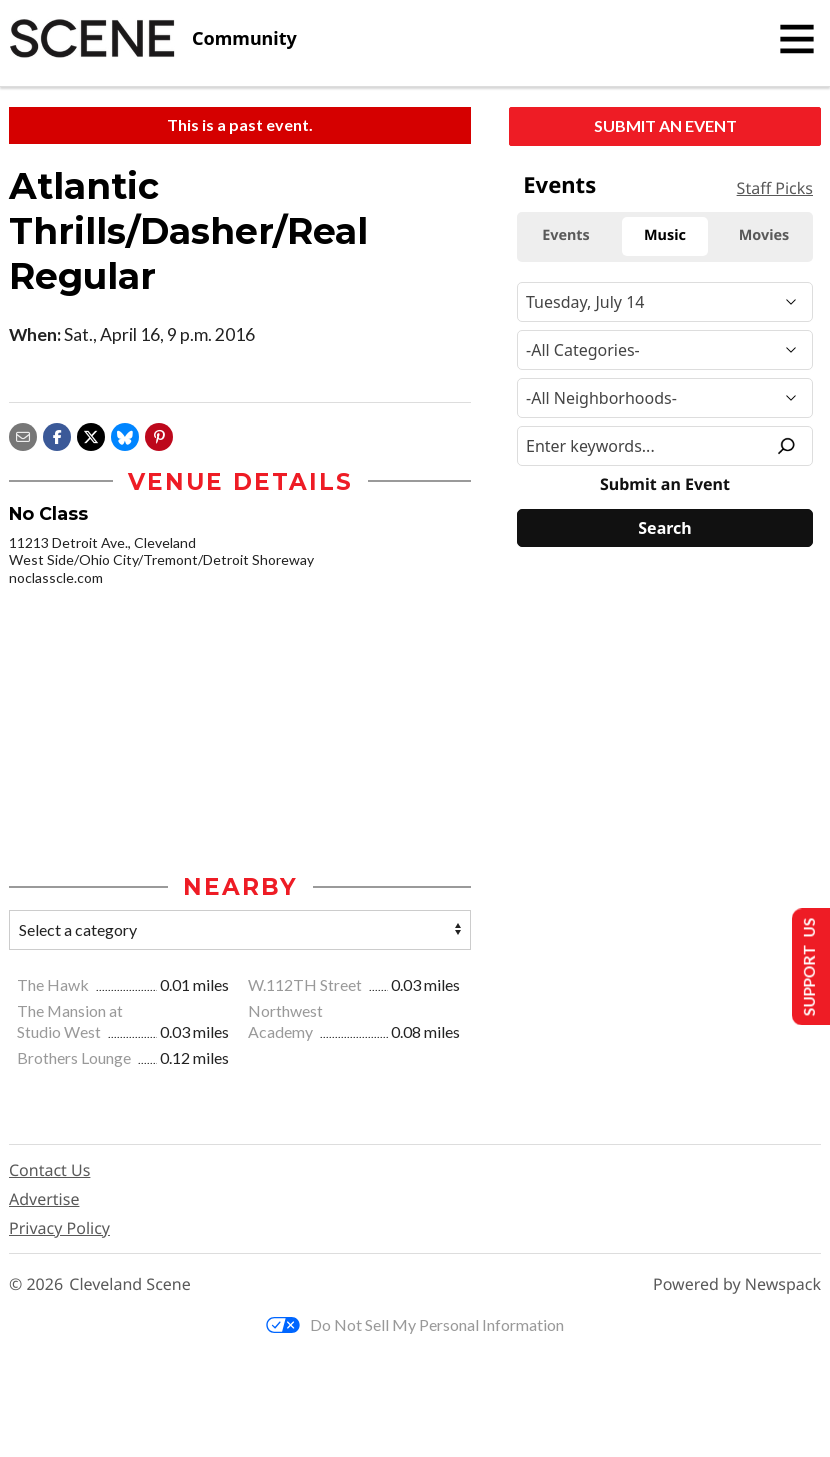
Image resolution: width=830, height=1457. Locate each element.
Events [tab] (566, 235)
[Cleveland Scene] (153, 39)
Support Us (806, 966)
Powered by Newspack (737, 1285)
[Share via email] (23, 434)
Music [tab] (665, 235)
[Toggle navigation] (797, 39)
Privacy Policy (59, 1229)
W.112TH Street (306, 985)
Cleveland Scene (130, 1285)
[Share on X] (91, 434)
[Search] (665, 528)
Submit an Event (665, 125)
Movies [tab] (764, 235)
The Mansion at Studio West (70, 1022)
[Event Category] (665, 350)
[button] (159, 434)
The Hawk (54, 985)
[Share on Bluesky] (125, 434)
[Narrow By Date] (665, 302)
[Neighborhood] (665, 398)
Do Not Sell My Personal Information (415, 1325)
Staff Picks (775, 188)
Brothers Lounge (75, 1057)
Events (559, 185)
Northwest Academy (285, 1022)
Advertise (44, 1200)
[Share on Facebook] (57, 434)
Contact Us (49, 1171)
